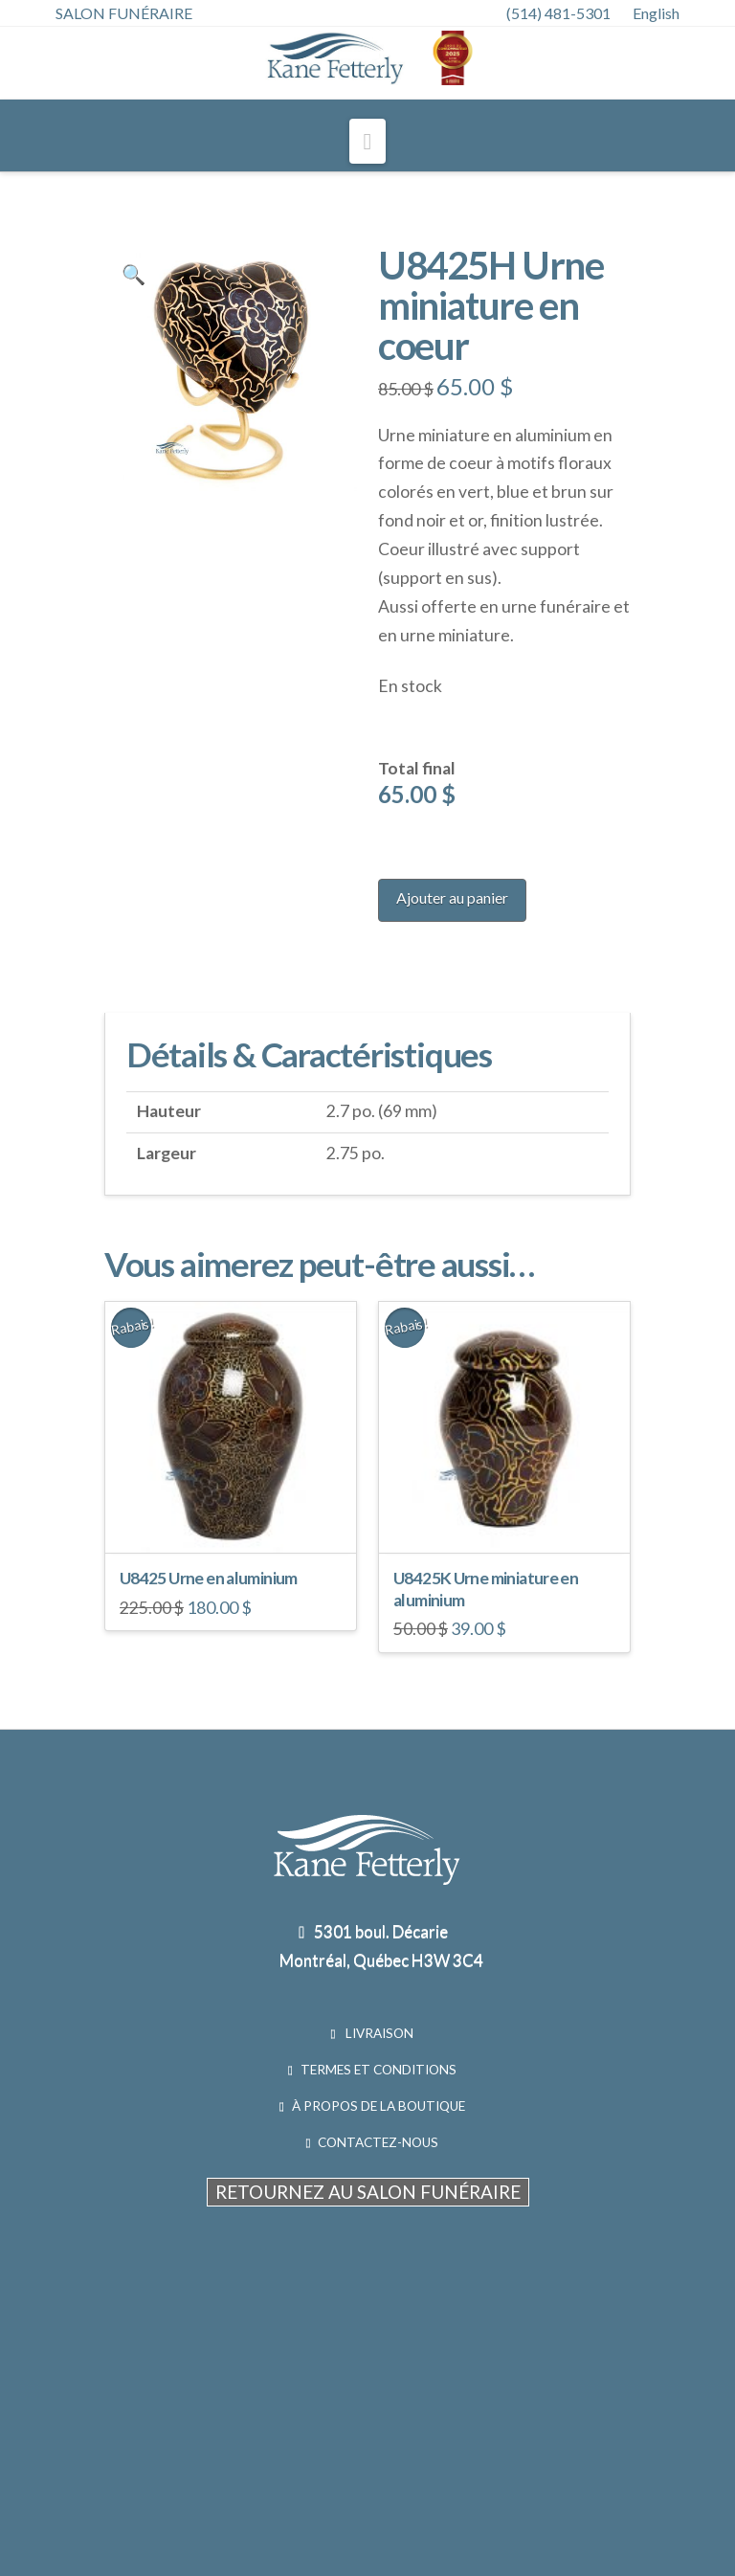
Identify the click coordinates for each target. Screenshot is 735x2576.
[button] (368, 141)
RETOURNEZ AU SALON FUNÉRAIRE (368, 2192)
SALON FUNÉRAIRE (124, 13)
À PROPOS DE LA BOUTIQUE (378, 2106)
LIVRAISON (378, 2033)
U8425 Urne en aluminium (209, 1578)
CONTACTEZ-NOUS (378, 2142)
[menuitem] (666, 13)
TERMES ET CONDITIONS (379, 2069)
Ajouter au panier (452, 897)
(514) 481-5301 (558, 13)
